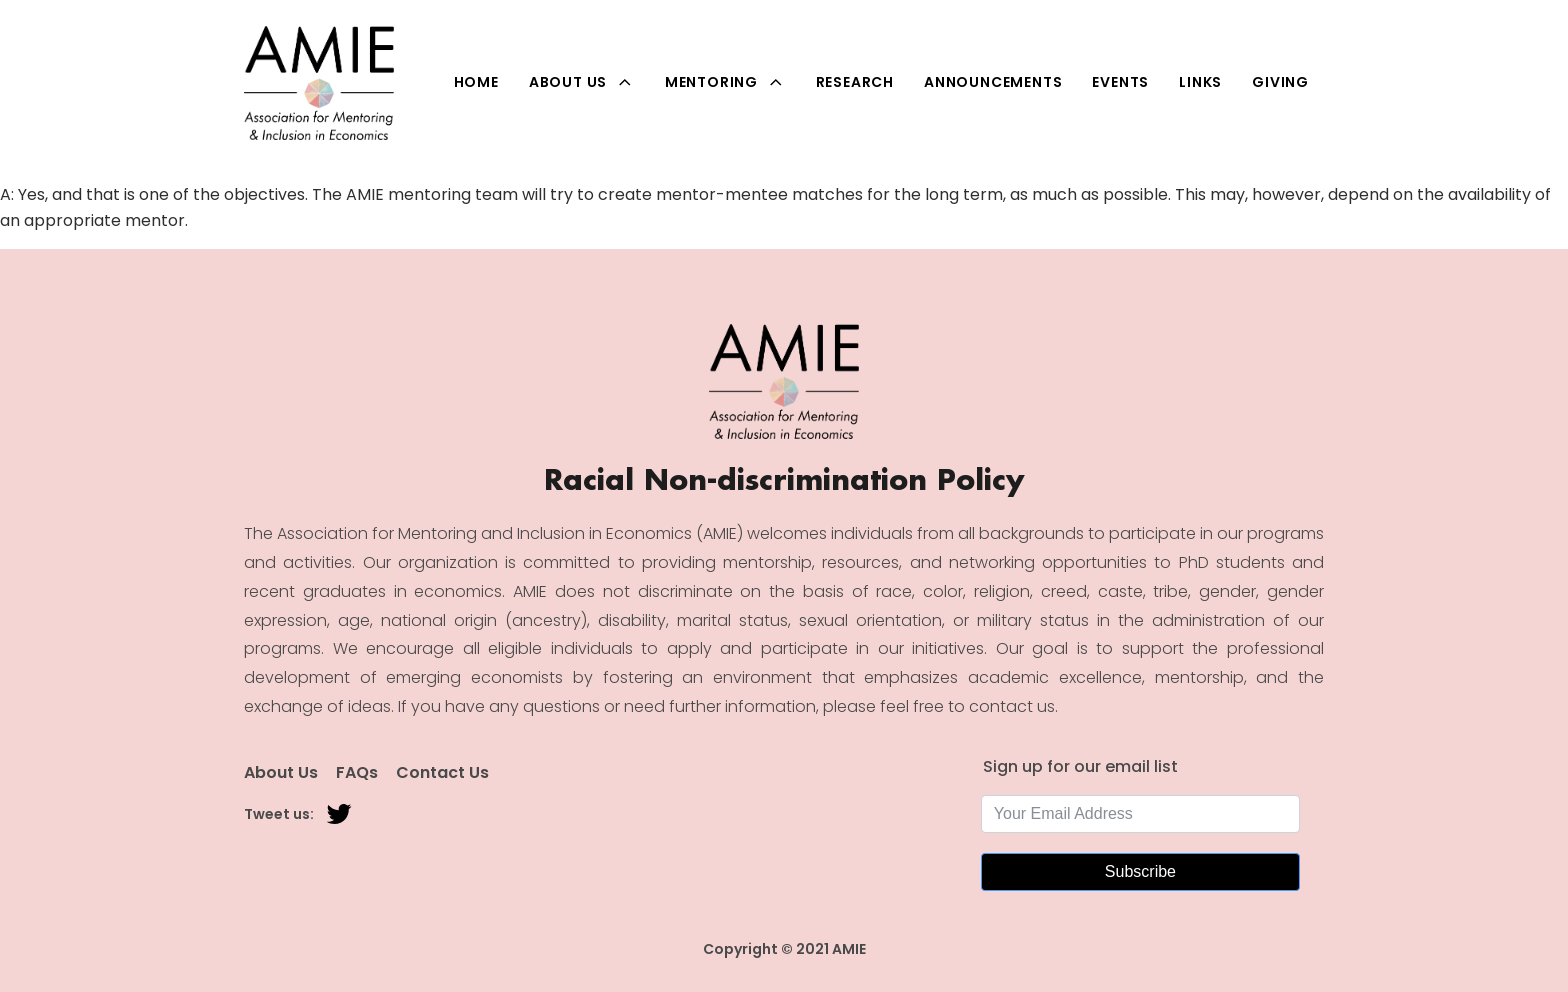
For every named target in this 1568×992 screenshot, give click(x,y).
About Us (582, 82)
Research (855, 82)
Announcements (993, 82)
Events (1120, 82)
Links (1200, 82)
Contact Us (442, 773)
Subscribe (1140, 871)
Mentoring (725, 82)
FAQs (357, 773)
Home (476, 82)
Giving (1280, 82)
